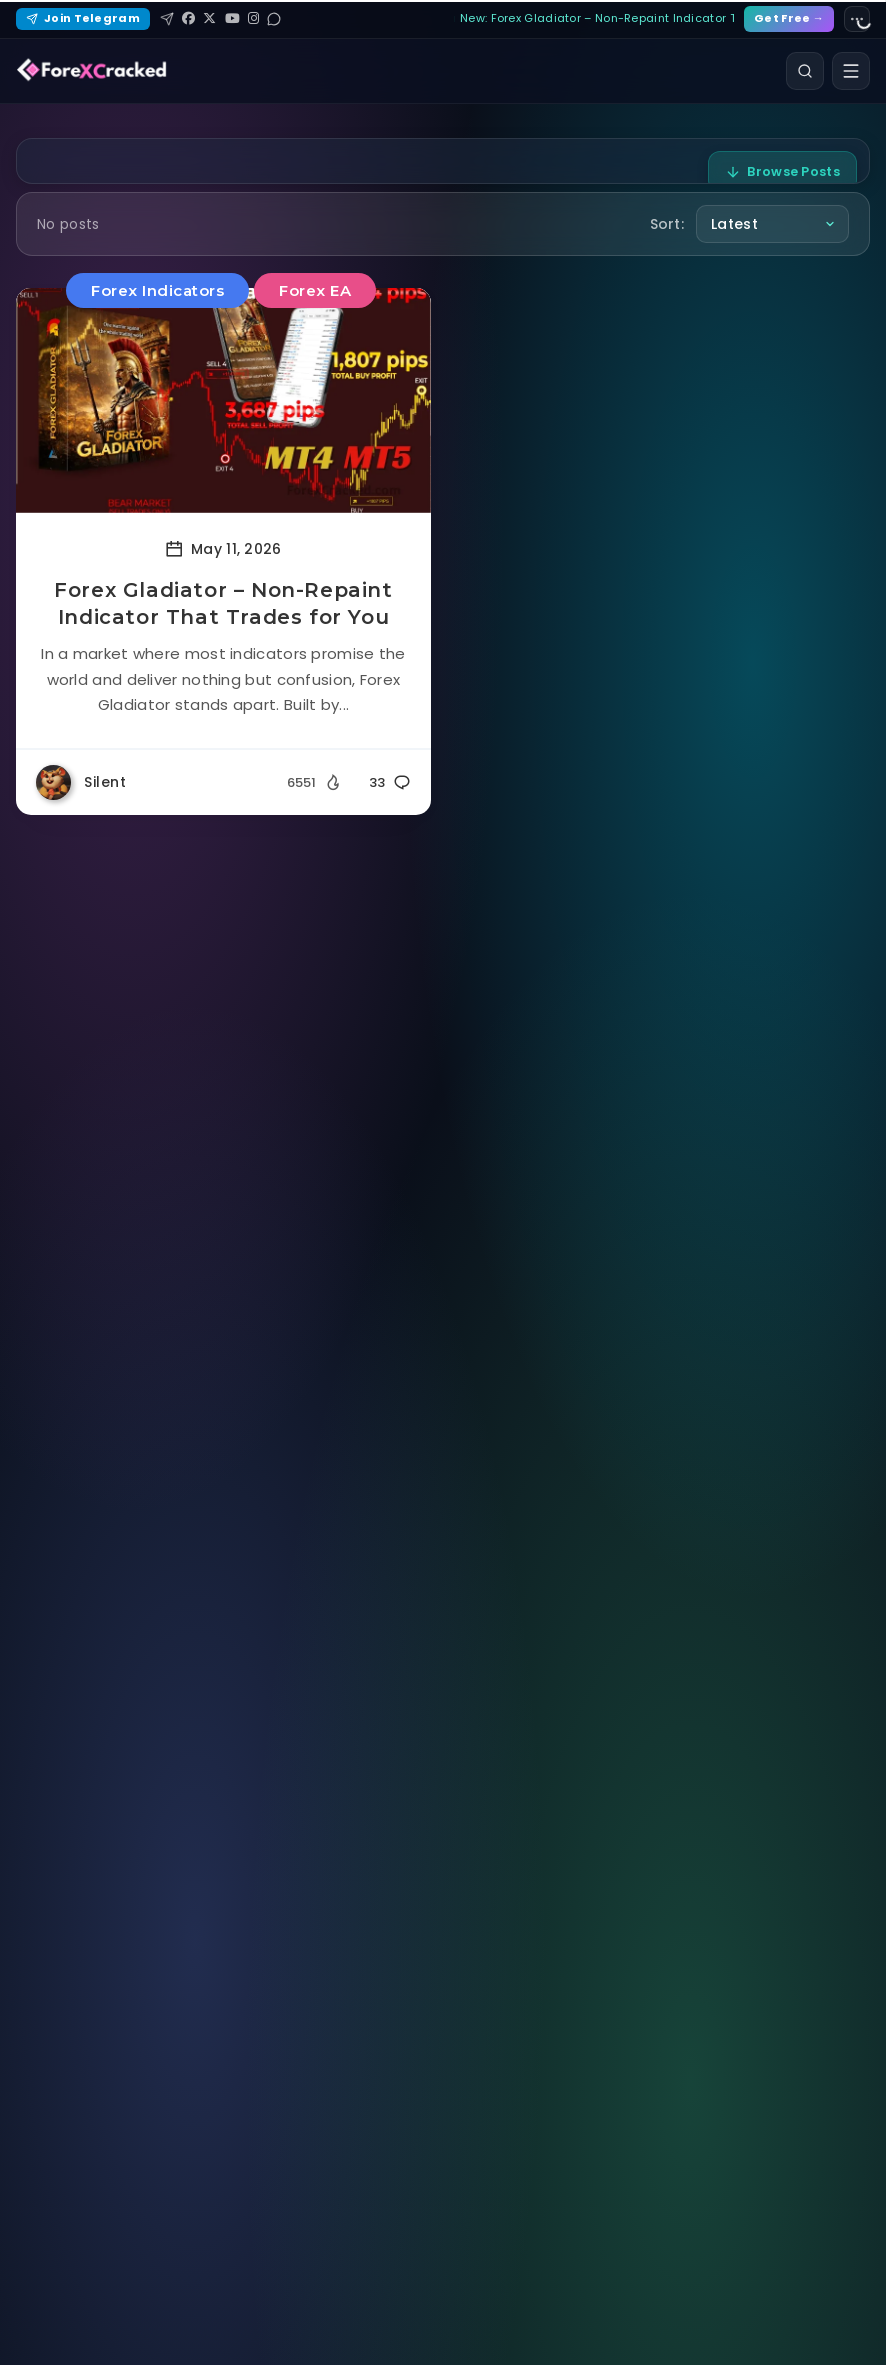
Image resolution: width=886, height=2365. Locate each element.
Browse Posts (782, 171)
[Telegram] (167, 19)
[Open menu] (851, 71)
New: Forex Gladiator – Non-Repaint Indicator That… (597, 18)
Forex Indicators (157, 290)
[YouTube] (232, 18)
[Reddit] (274, 19)
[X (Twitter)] (209, 18)
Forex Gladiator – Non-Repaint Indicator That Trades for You (223, 603)
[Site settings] (857, 19)
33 (390, 782)
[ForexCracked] (92, 71)
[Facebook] (188, 18)
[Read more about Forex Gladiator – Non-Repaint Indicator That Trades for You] (223, 400)
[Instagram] (253, 18)
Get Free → (789, 18)
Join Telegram (83, 18)
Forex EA (315, 290)
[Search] (805, 71)
